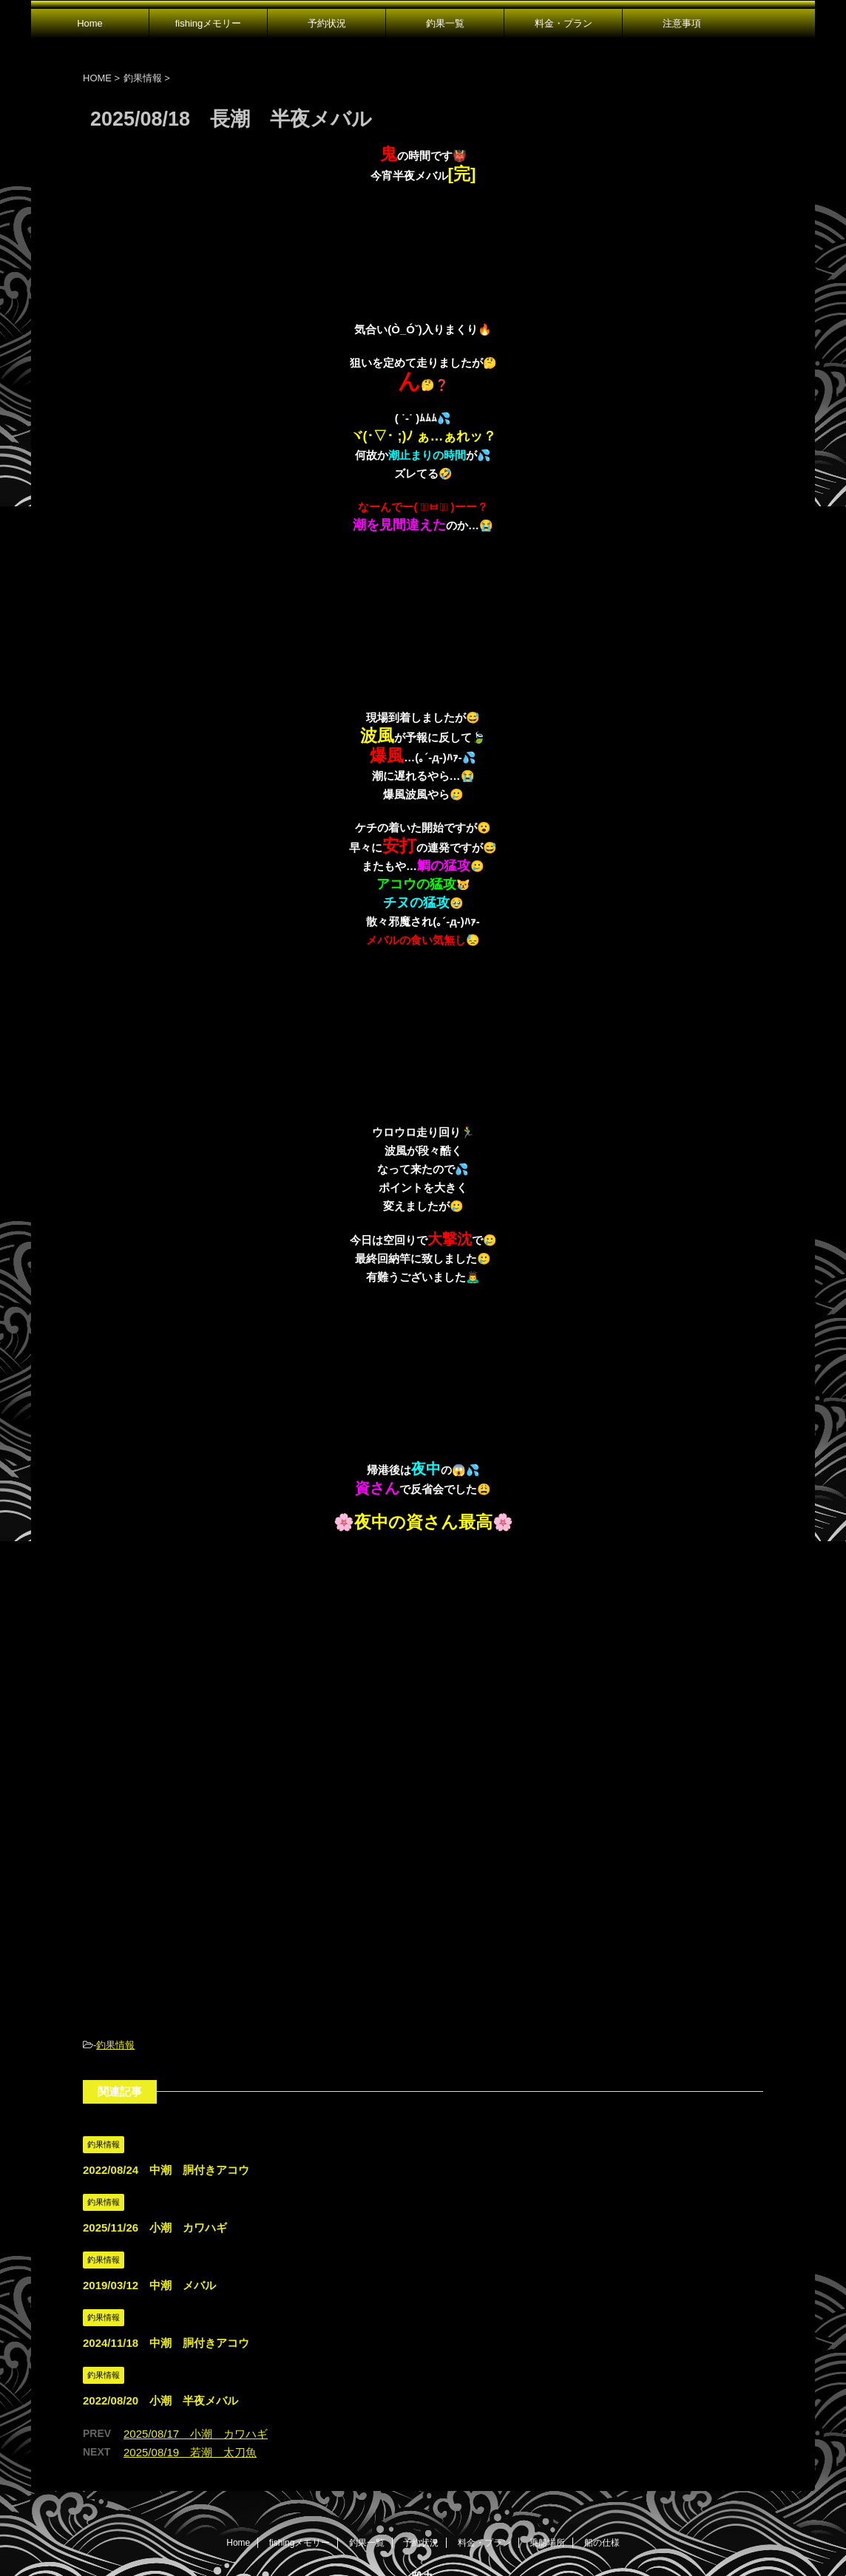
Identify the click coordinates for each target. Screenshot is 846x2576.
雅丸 (423, 2466)
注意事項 (682, 23)
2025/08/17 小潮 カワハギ (195, 2323)
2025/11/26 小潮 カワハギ (155, 2116)
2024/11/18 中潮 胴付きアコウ (166, 2232)
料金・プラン (563, 23)
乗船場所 (547, 2432)
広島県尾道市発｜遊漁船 (423, 2493)
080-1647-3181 (423, 2519)
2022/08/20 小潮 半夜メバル (160, 2289)
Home (90, 23)
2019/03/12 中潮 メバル (149, 2174)
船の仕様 (602, 2432)
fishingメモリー (208, 23)
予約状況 (327, 23)
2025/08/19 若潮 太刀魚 (190, 2341)
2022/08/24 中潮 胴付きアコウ (166, 2059)
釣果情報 (115, 1934)
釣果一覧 (445, 23)
